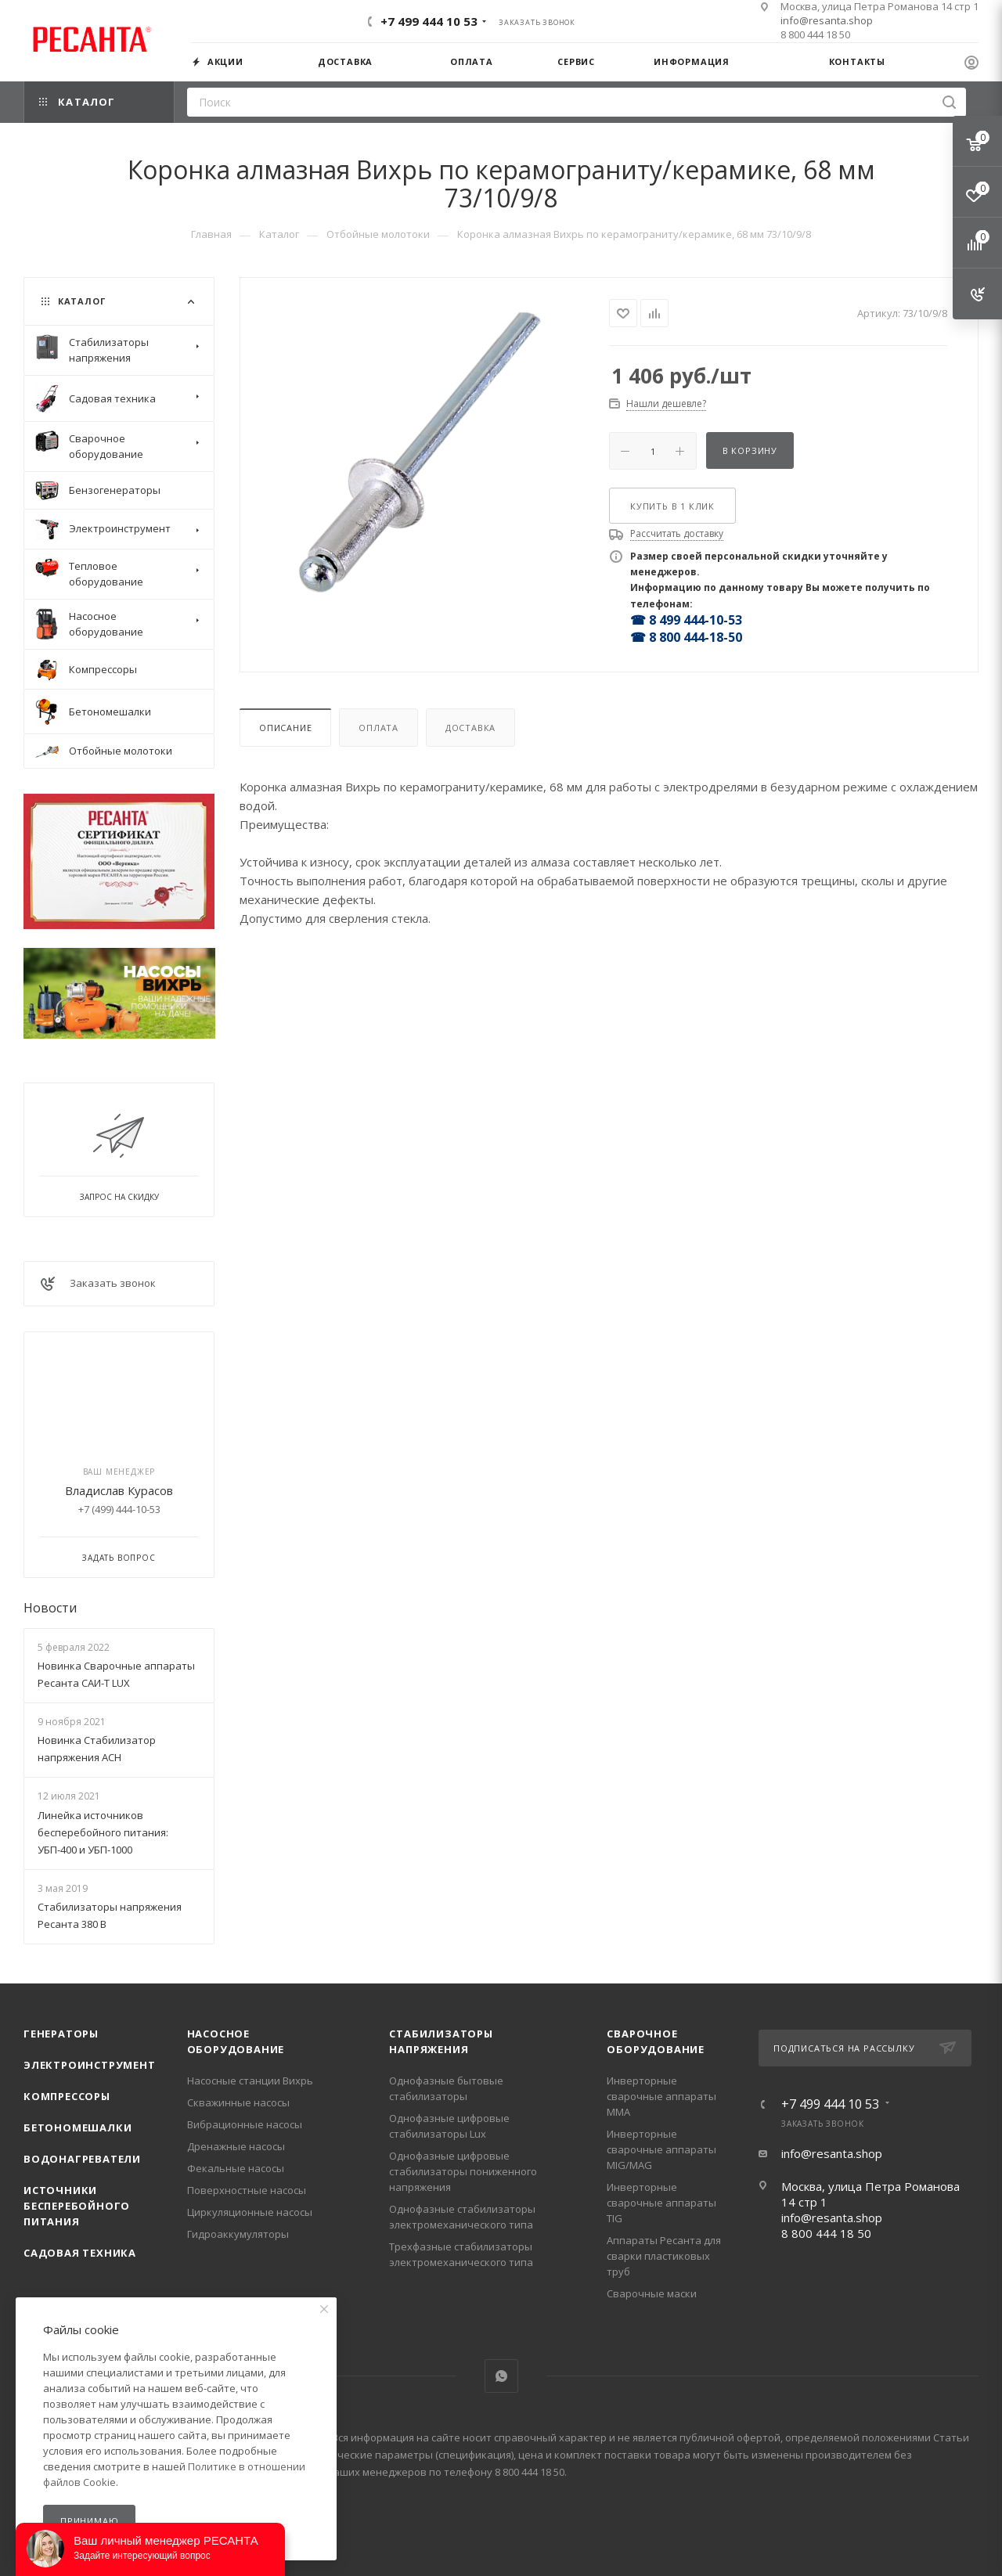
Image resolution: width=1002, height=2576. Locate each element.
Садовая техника (79, 2253)
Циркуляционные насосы (249, 2212)
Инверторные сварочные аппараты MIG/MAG (661, 2149)
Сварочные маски (652, 2293)
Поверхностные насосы (246, 2190)
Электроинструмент (89, 2065)
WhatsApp (501, 2376)
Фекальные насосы (235, 2168)
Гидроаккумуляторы (238, 2234)
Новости (50, 1607)
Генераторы (61, 2034)
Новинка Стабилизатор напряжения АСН (97, 1748)
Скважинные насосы (238, 2102)
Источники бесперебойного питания (76, 2205)
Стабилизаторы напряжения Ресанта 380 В (110, 1915)
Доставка (470, 727)
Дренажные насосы (236, 2146)
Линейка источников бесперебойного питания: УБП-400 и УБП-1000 (103, 1832)
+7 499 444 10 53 (429, 21)
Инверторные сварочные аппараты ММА (661, 2096)
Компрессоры (66, 2096)
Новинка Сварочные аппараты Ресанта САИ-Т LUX (116, 1674)
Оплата (378, 727)
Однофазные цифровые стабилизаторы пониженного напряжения (463, 2171)
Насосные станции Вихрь (250, 2080)
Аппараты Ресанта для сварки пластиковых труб (664, 2256)
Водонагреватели (82, 2159)
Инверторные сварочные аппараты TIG (661, 2202)
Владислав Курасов (119, 1490)
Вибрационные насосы (244, 2124)
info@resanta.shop (826, 20)
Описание (285, 727)
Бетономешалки (77, 2127)
